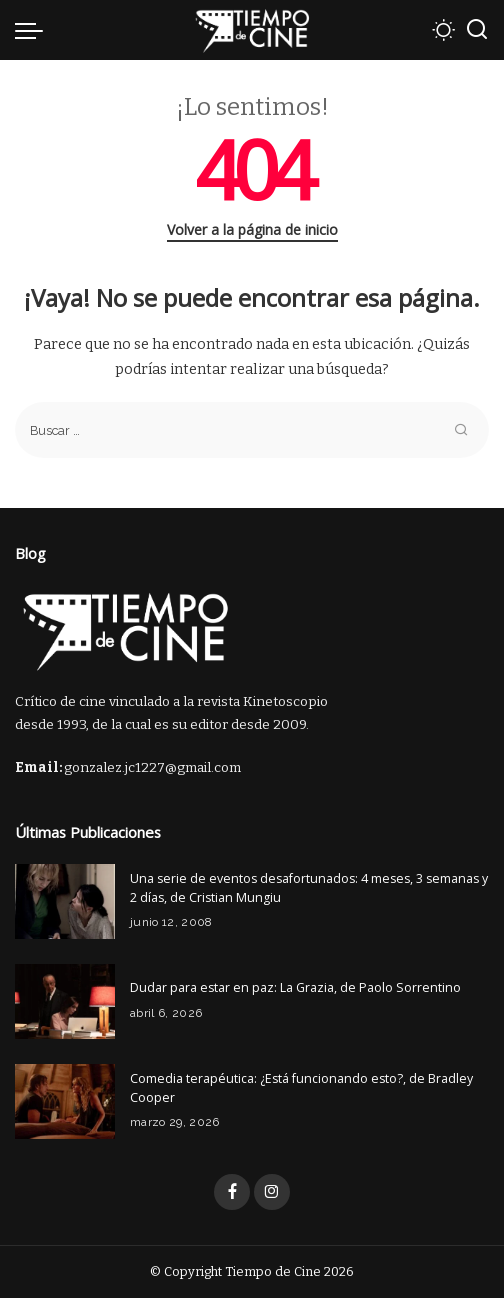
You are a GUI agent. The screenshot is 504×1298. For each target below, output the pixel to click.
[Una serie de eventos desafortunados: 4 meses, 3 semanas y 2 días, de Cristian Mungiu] (65, 901)
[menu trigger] (34, 30)
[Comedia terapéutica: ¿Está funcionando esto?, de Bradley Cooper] (65, 1101)
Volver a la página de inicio (252, 229)
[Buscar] (477, 30)
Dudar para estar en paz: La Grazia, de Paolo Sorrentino (295, 987)
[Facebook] (232, 1192)
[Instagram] (272, 1192)
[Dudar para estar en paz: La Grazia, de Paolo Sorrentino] (65, 1001)
